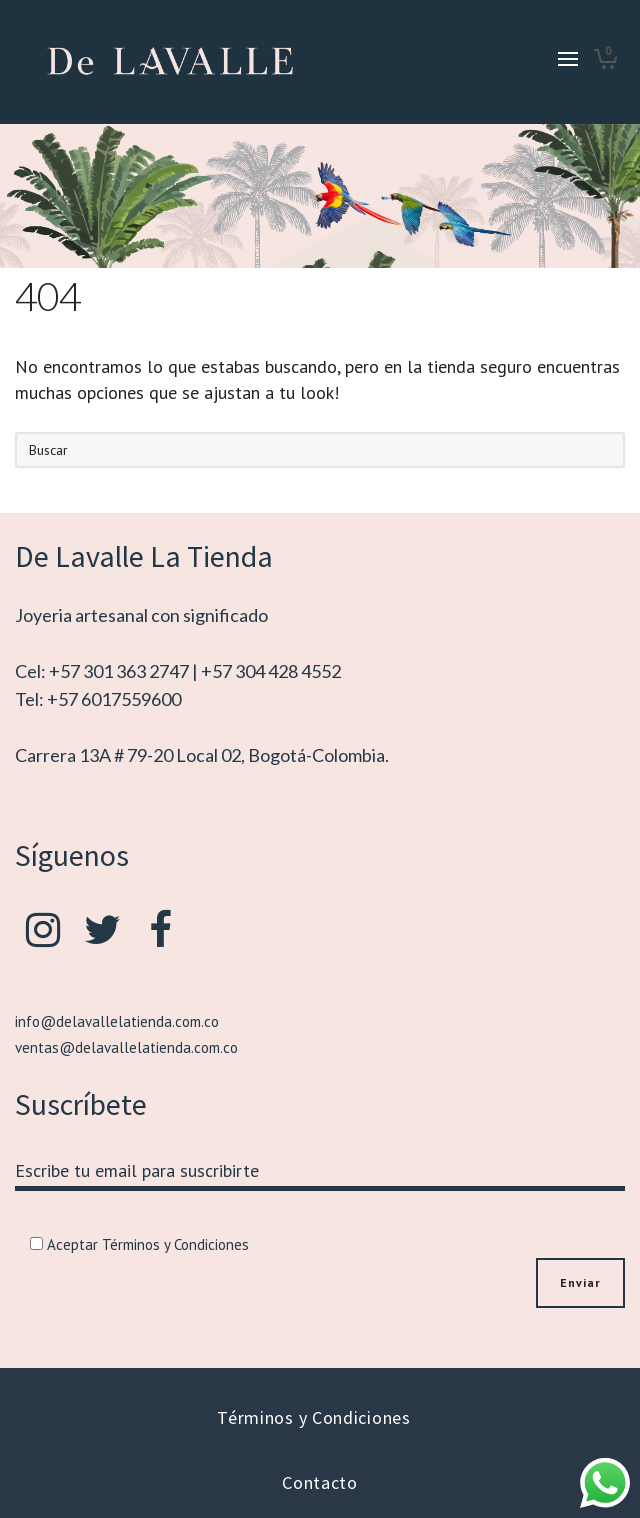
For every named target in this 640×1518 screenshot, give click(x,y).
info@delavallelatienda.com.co (117, 1021)
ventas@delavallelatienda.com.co (126, 1047)
